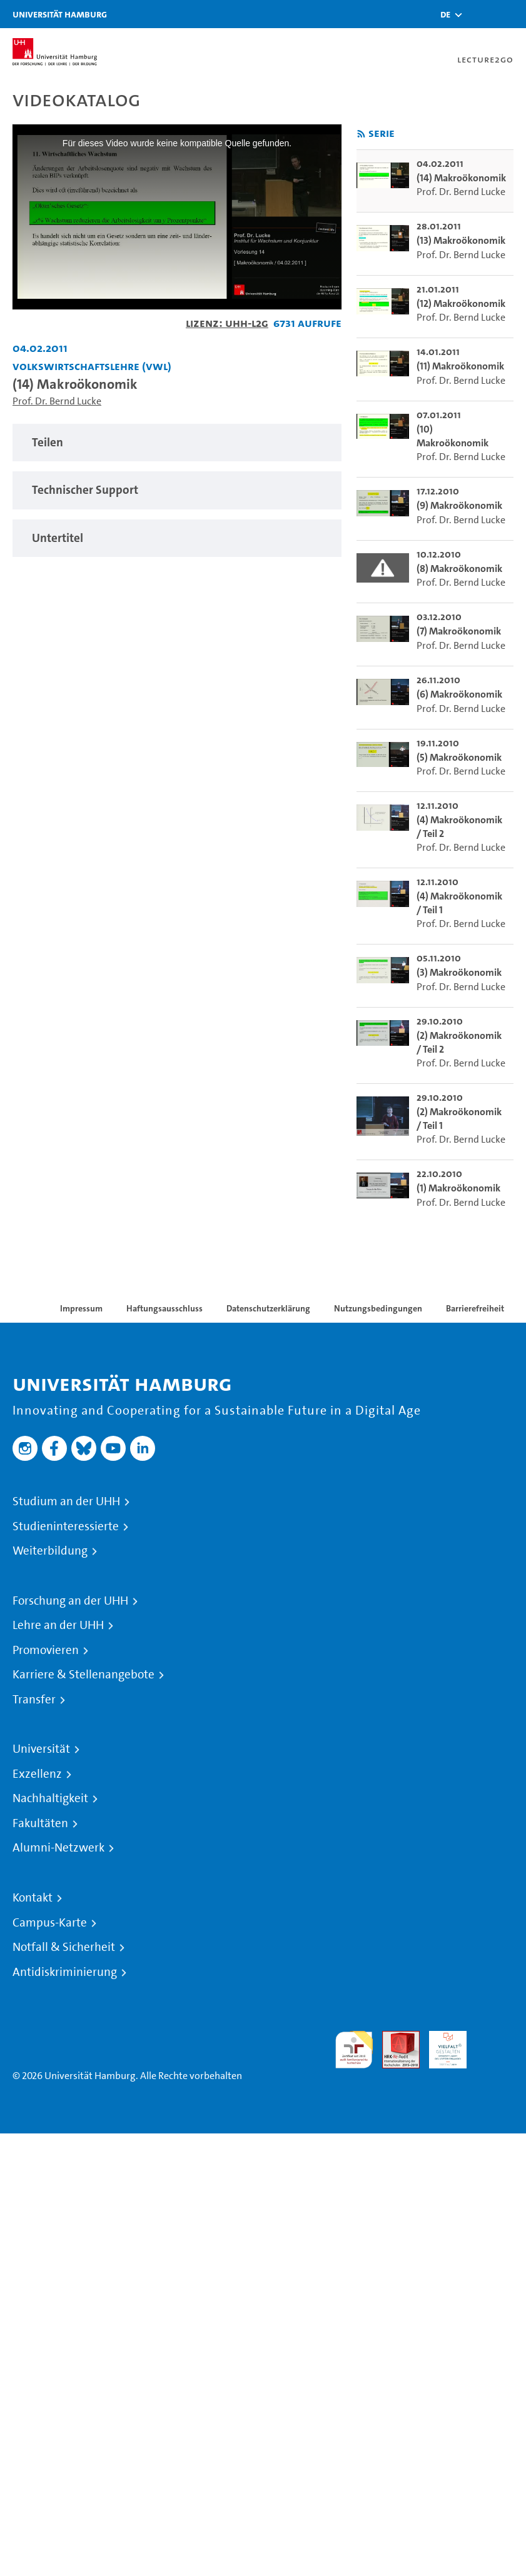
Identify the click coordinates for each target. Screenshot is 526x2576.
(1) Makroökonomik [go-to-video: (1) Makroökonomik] (458, 1188)
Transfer (34, 1699)
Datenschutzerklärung (268, 1308)
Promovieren (46, 1650)
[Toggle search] (479, 14)
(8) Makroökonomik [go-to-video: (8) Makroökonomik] (459, 568)
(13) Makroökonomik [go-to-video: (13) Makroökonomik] (461, 240)
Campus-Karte (50, 1923)
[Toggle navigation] (510, 14)
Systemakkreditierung (494, 2038)
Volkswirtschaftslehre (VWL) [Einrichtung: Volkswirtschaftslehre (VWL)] (92, 366)
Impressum (81, 1308)
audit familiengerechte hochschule (354, 2050)
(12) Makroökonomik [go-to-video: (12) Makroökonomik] (461, 303)
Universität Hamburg (60, 14)
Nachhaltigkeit (50, 1798)
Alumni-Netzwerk (58, 1848)
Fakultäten (40, 1823)
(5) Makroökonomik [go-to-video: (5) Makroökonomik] (459, 757)
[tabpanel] (177, 443)
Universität (41, 1749)
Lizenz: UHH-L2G (227, 323)
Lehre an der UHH (58, 1625)
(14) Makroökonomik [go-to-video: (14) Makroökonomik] (461, 177)
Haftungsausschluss (164, 1308)
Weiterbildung (50, 1551)
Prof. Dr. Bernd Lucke (57, 401)
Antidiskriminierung (65, 1972)
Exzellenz (37, 1774)
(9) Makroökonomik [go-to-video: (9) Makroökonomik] (459, 505)
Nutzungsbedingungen (378, 1308)
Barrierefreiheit (475, 1308)
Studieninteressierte (66, 1526)
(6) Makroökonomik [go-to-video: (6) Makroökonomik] (459, 694)
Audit (394, 2038)
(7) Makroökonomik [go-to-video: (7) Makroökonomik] (459, 631)
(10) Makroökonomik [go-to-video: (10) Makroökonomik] (452, 436)
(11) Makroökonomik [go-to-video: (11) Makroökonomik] (460, 366)
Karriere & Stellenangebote (83, 1674)
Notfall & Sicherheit (64, 1947)
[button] (445, 14)
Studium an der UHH (66, 1501)
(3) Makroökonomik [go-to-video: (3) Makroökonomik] (459, 972)
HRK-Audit (441, 2046)
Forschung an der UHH (70, 1601)
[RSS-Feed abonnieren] (361, 134)
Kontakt (33, 1898)
